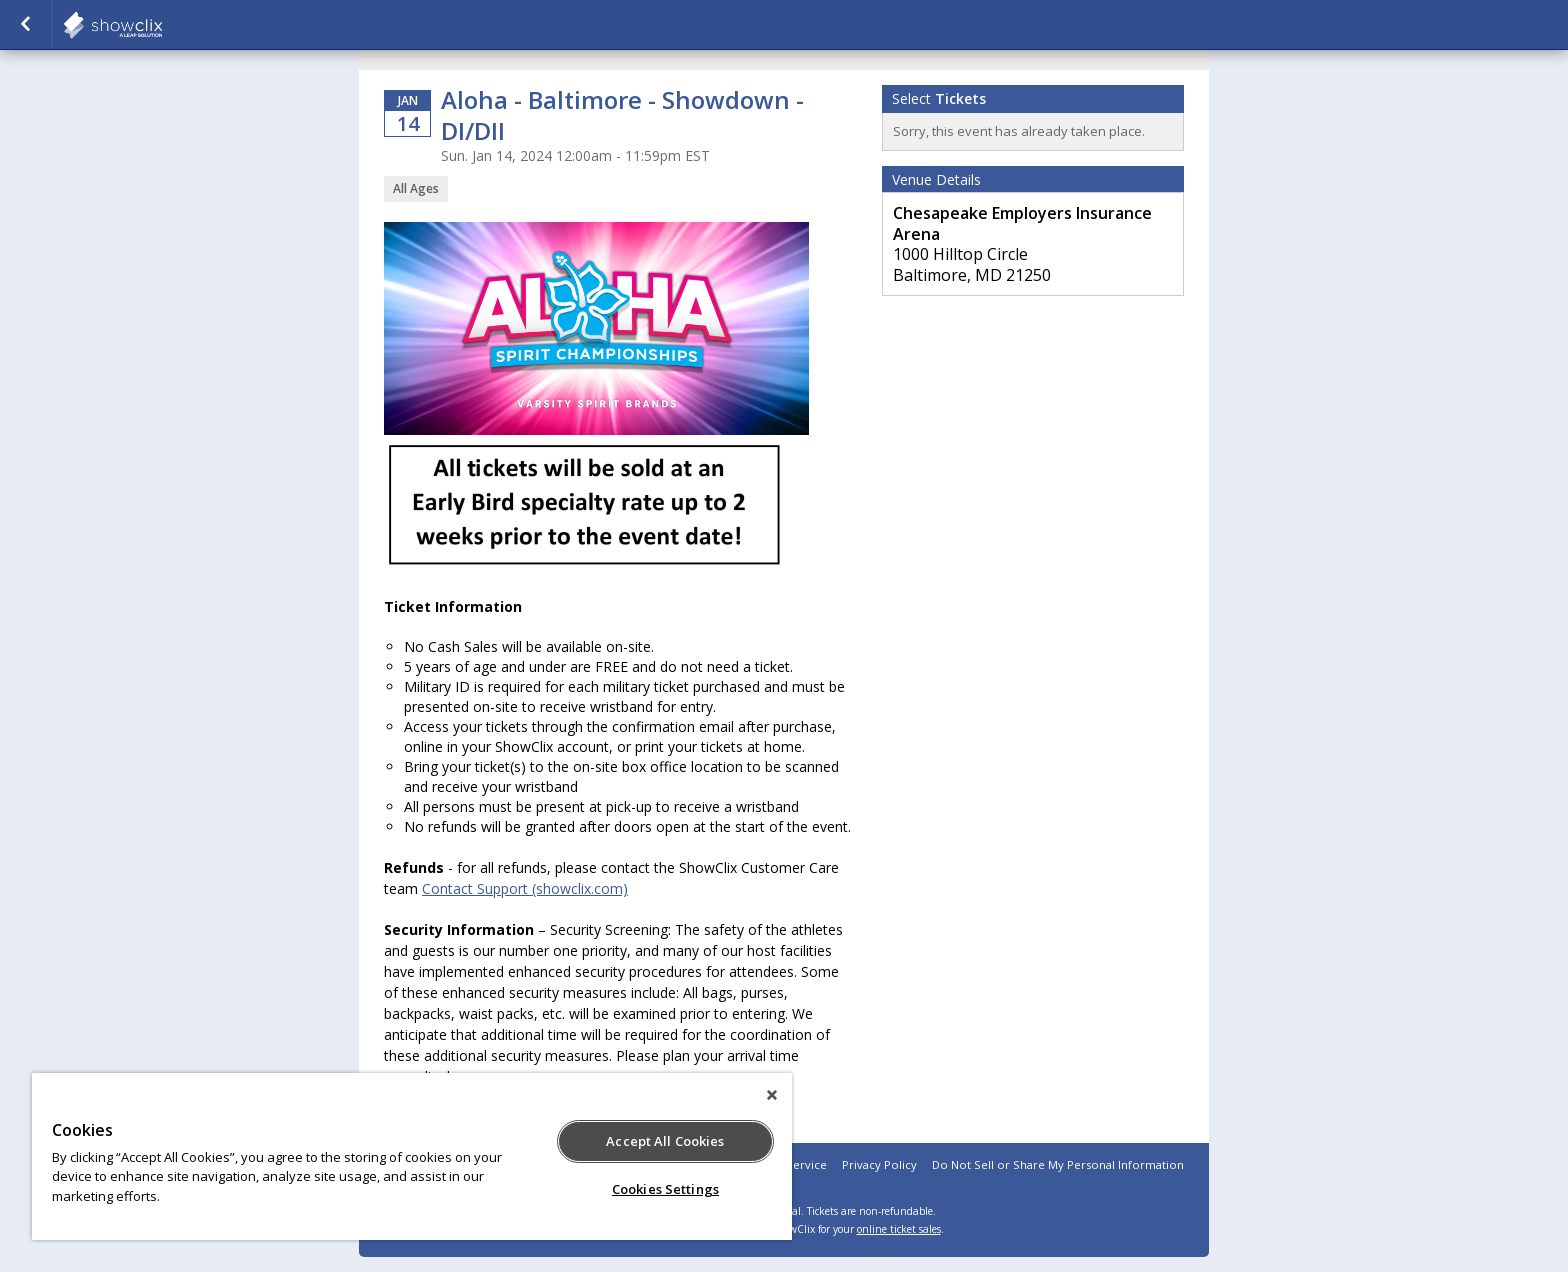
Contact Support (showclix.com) (525, 888)
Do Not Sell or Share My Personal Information (1058, 1164)
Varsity (162, 25)
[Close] (772, 1095)
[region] (412, 1156)
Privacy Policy (879, 1164)
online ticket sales (899, 1229)
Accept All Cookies (665, 1141)
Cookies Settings (665, 1189)
